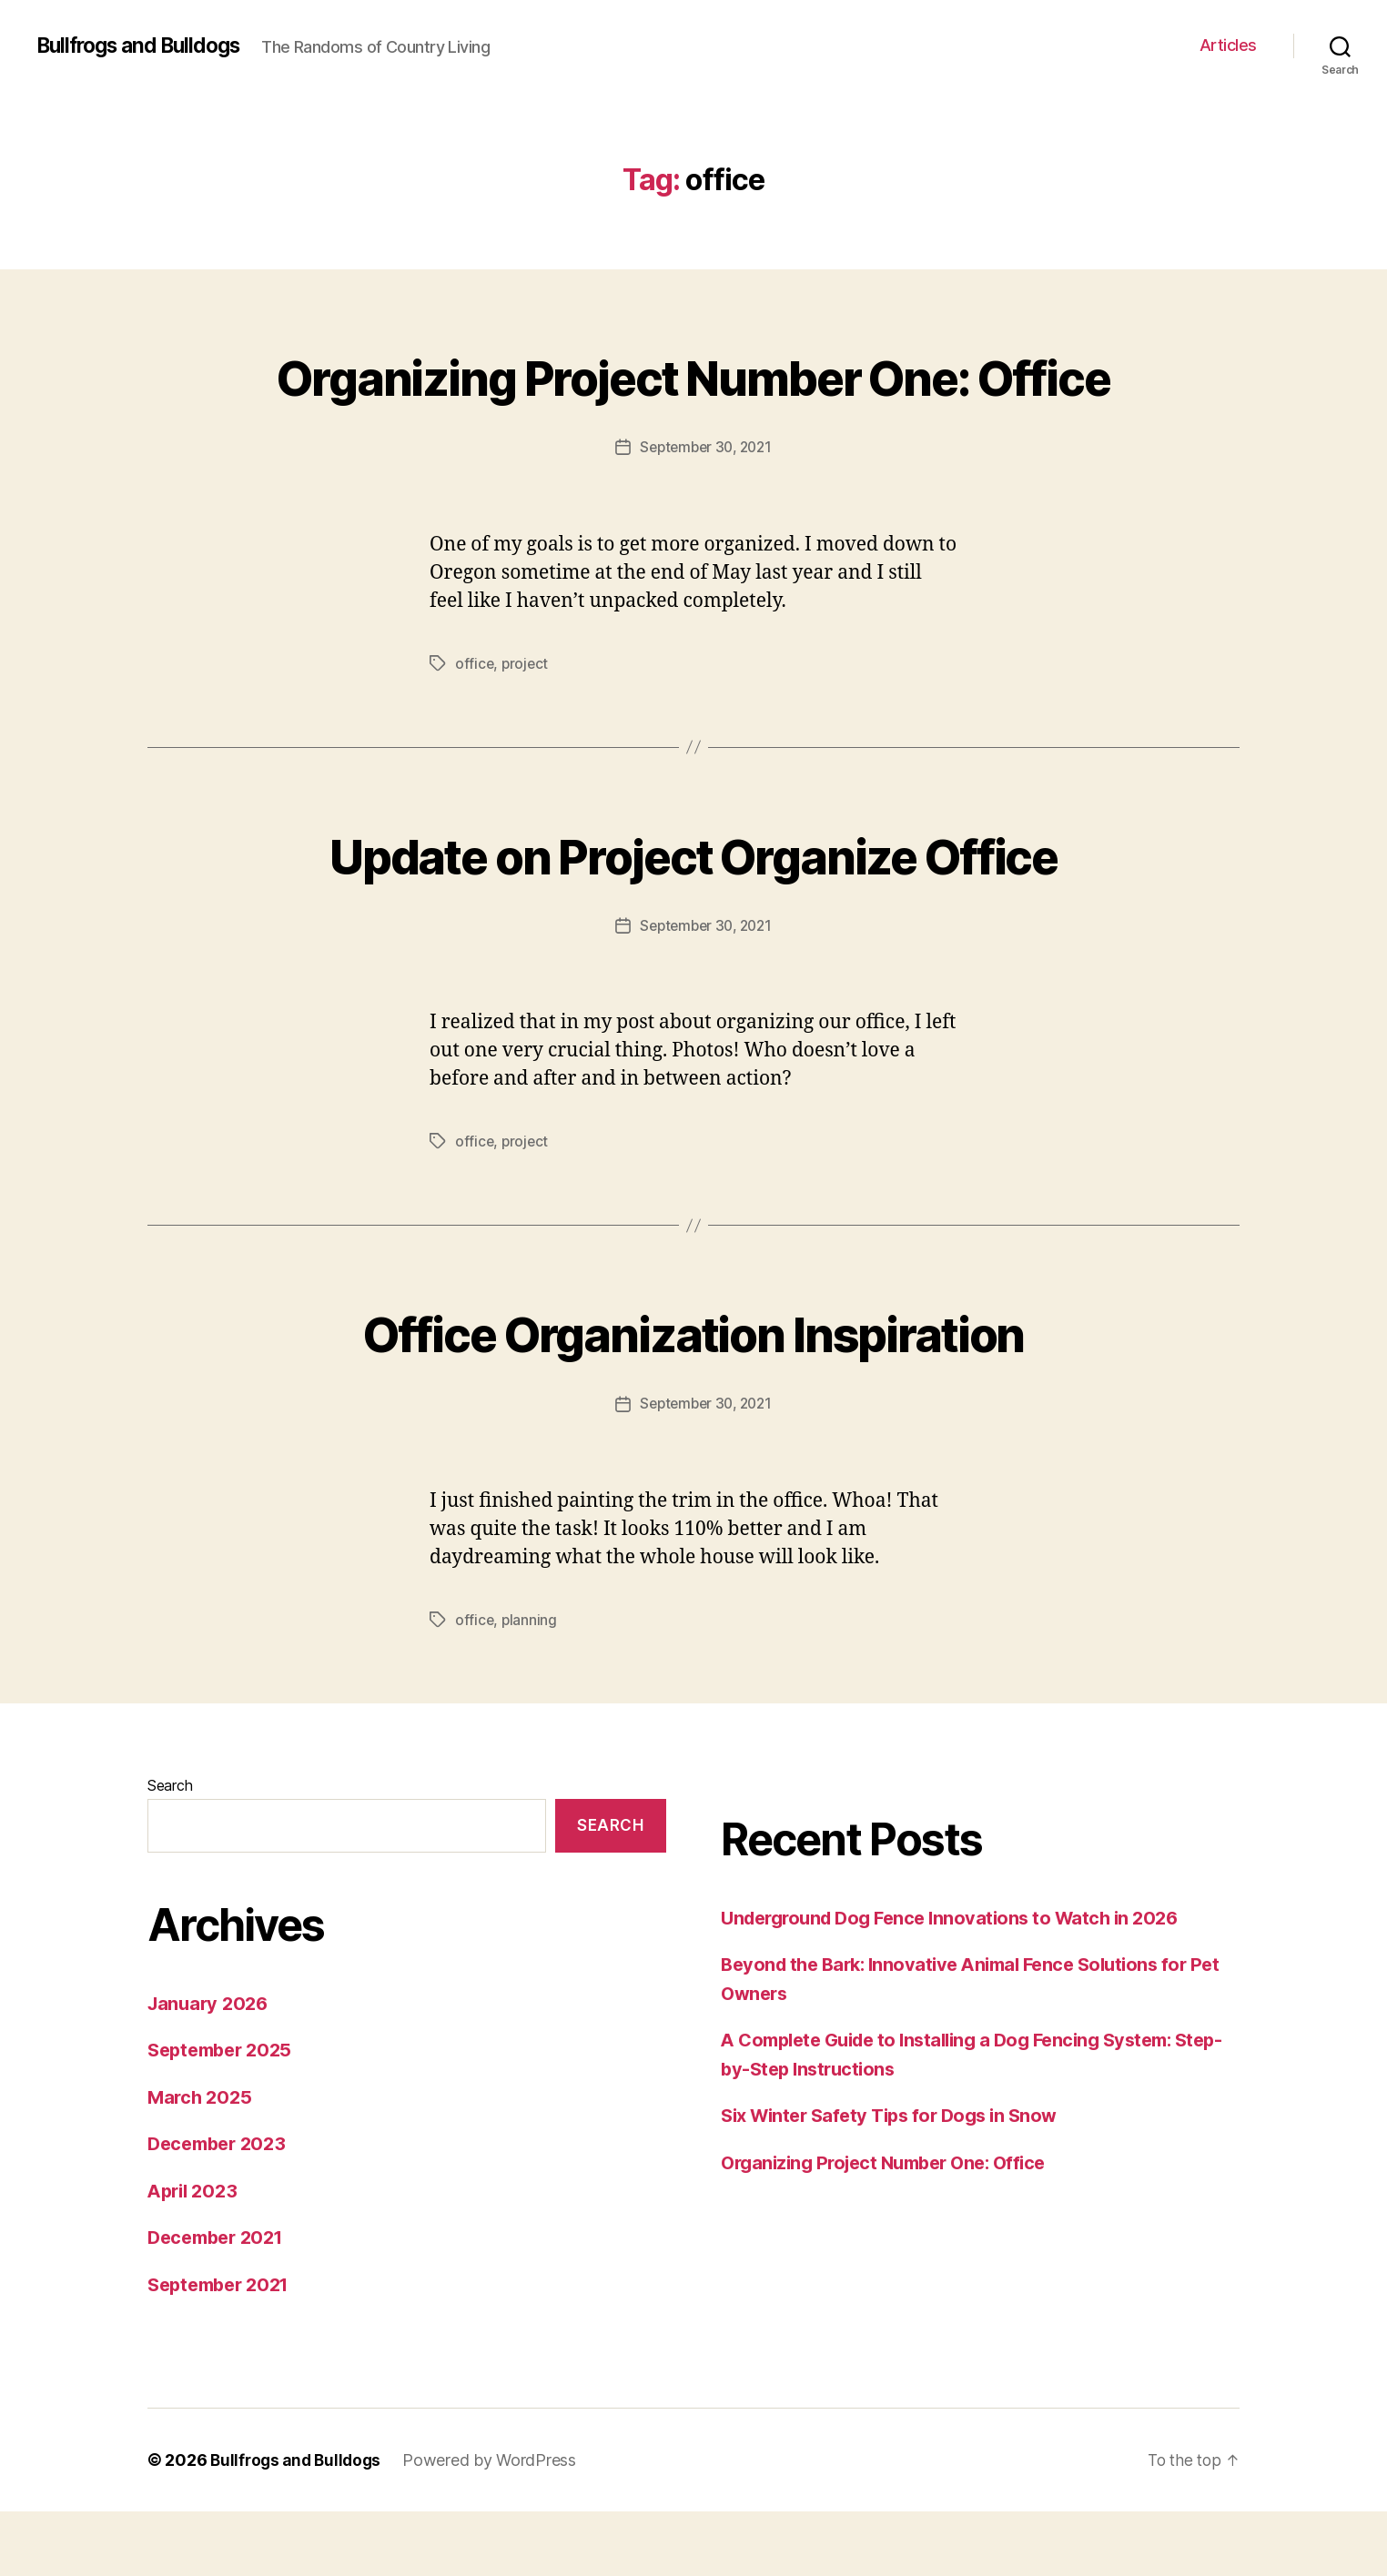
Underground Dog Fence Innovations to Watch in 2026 (960, 1982)
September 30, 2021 (705, 513)
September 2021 (223, 2348)
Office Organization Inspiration (693, 1396)
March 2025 (201, 2160)
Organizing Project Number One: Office (693, 407)
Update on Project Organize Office (693, 919)
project (526, 729)
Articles (1228, 45)
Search (169, 1850)
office (474, 729)
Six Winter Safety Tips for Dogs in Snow (898, 2179)
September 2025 (224, 2114)
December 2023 (221, 2208)
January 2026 (210, 2067)
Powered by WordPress (496, 2524)
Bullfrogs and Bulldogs (146, 45)
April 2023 (195, 2254)
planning (530, 1684)
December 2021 (220, 2301)
